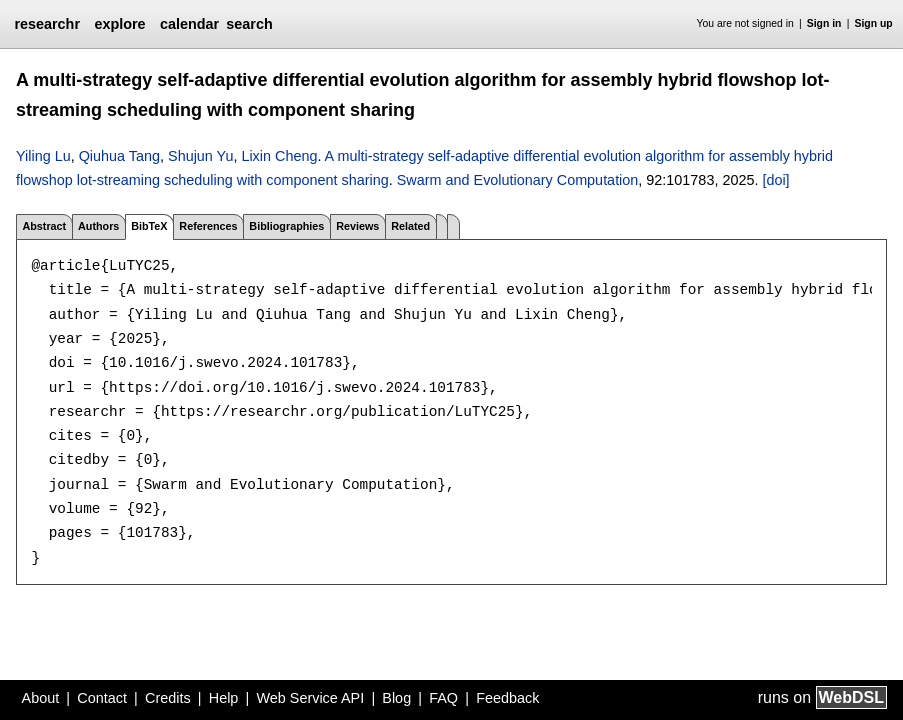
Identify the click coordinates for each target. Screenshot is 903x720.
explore (119, 24)
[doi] (775, 180)
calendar (189, 24)
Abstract (44, 226)
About (41, 698)
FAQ (443, 698)
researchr (47, 24)
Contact (102, 698)
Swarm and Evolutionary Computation (518, 180)
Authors (98, 226)
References (208, 226)
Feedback (507, 698)
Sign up (874, 23)
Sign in (824, 23)
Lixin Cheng (279, 156)
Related (410, 226)
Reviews (357, 226)
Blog (396, 698)
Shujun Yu (200, 156)
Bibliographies (286, 226)
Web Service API (310, 698)
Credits (168, 698)
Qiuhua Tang (119, 156)
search (249, 24)
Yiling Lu (43, 156)
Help (224, 698)
